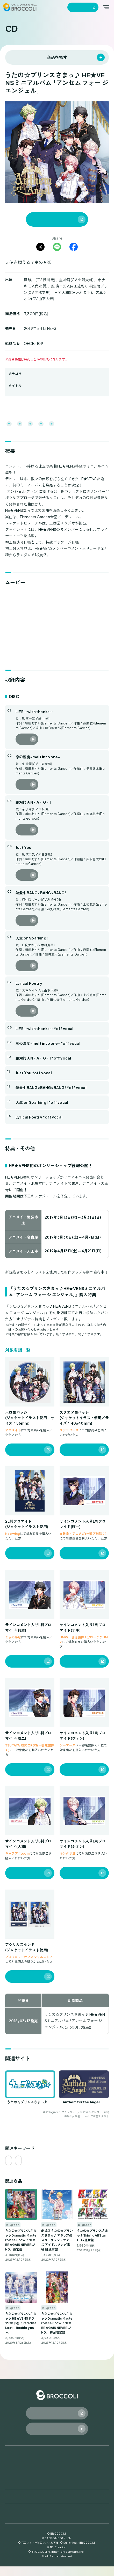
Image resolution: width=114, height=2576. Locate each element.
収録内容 (51, 424)
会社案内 (12, 2505)
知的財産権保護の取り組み (78, 2520)
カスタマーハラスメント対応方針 (82, 2526)
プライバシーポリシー (21, 2520)
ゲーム (11, 2481)
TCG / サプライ (74, 2471)
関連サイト (13, 433)
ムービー (28, 424)
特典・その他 (78, 424)
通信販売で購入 (44, 219)
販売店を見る (20, 1459)
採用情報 (66, 2505)
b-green (15, 378)
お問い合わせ (71, 2491)
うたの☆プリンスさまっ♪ (28, 390)
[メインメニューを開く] (106, 7)
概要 (8, 424)
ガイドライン (14, 2525)
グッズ (65, 2462)
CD (8, 2471)
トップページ (17, 2462)
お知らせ (13, 2491)
